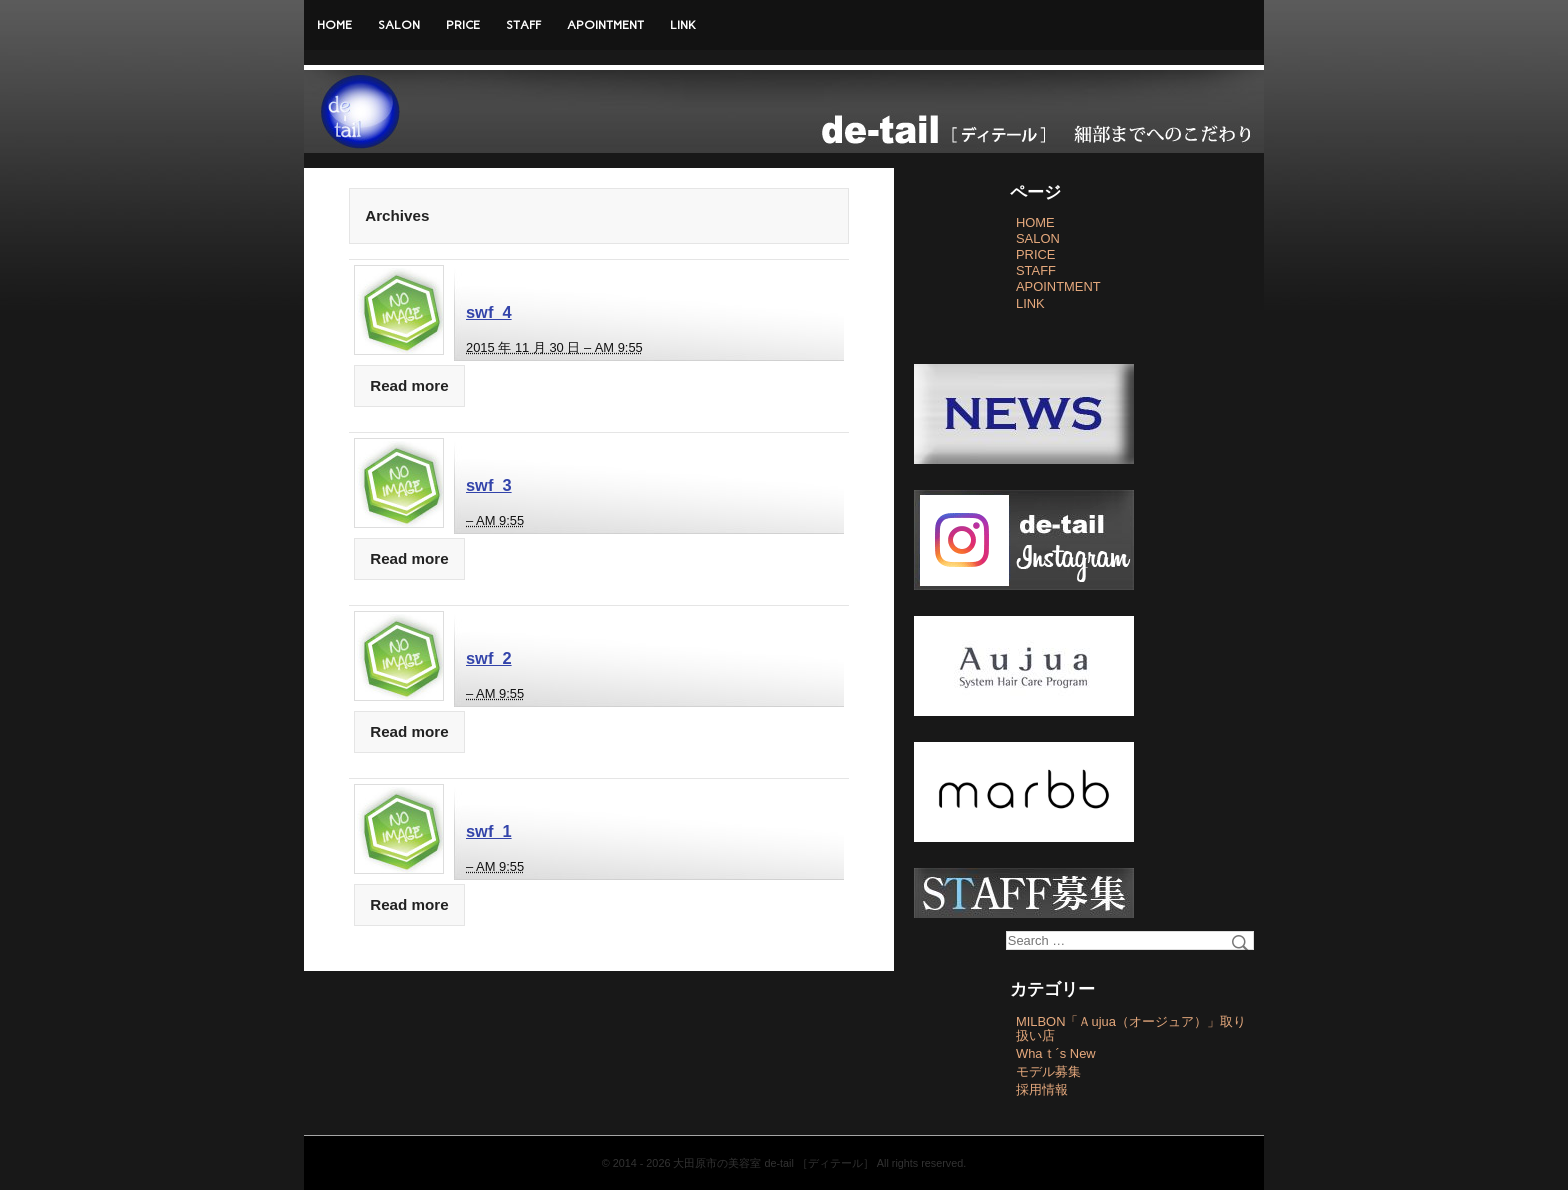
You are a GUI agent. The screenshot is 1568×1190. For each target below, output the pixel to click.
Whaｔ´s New (1056, 1053)
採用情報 (1042, 1089)
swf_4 (489, 312)
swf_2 (489, 658)
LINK (683, 25)
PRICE (463, 25)
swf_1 (489, 831)
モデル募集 (1048, 1071)
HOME (334, 25)
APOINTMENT (605, 25)
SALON (399, 25)
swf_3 (489, 485)
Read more (409, 385)
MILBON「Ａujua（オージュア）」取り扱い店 (1131, 1028)
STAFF (523, 25)
